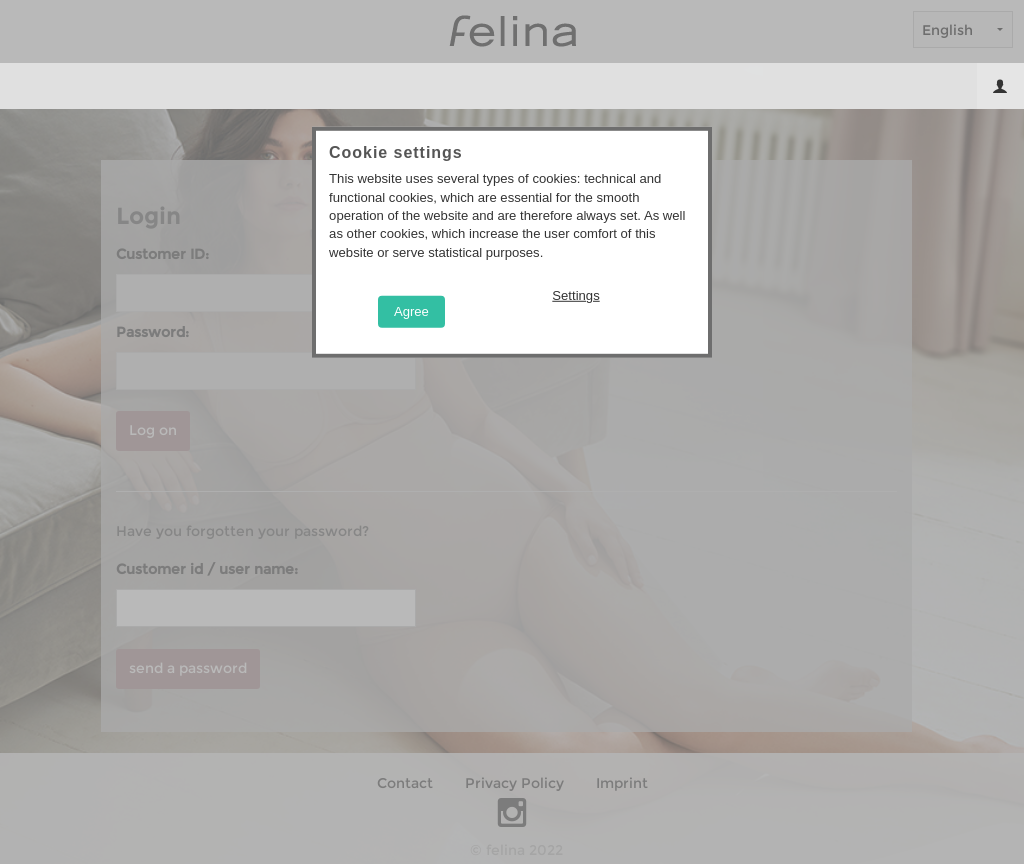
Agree (411, 310)
